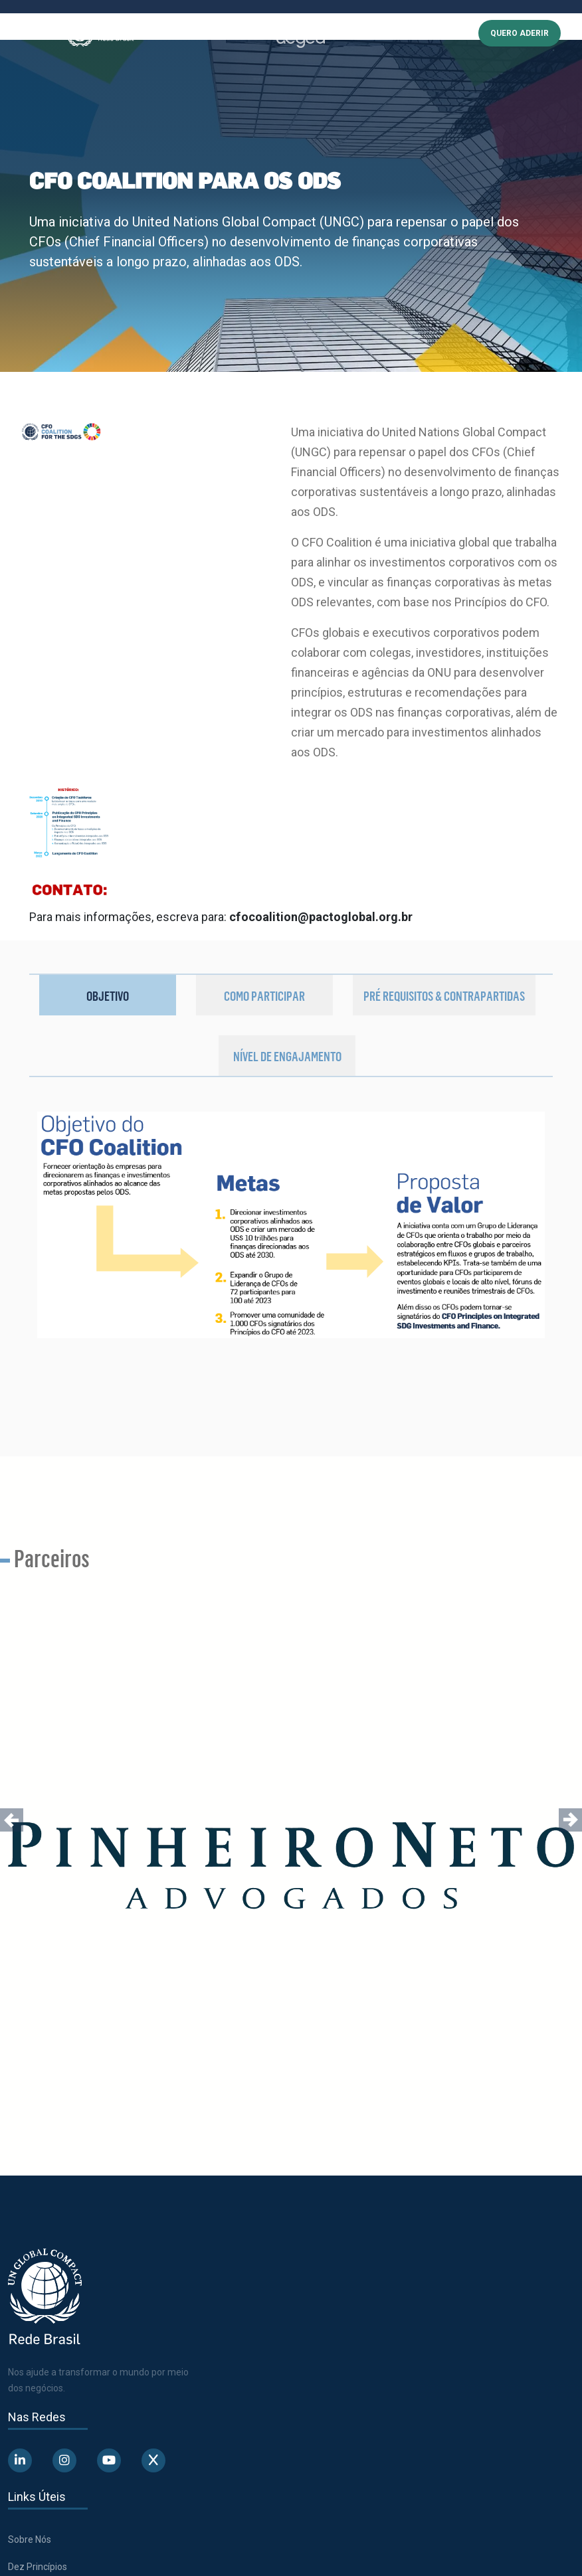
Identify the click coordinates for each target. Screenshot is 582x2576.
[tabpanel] (291, 1269)
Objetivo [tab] (107, 995)
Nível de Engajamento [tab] (287, 1056)
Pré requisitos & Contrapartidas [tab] (444, 995)
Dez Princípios (37, 2566)
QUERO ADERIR (519, 33)
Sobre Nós (29, 2539)
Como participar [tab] (264, 995)
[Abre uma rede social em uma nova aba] (20, 2460)
